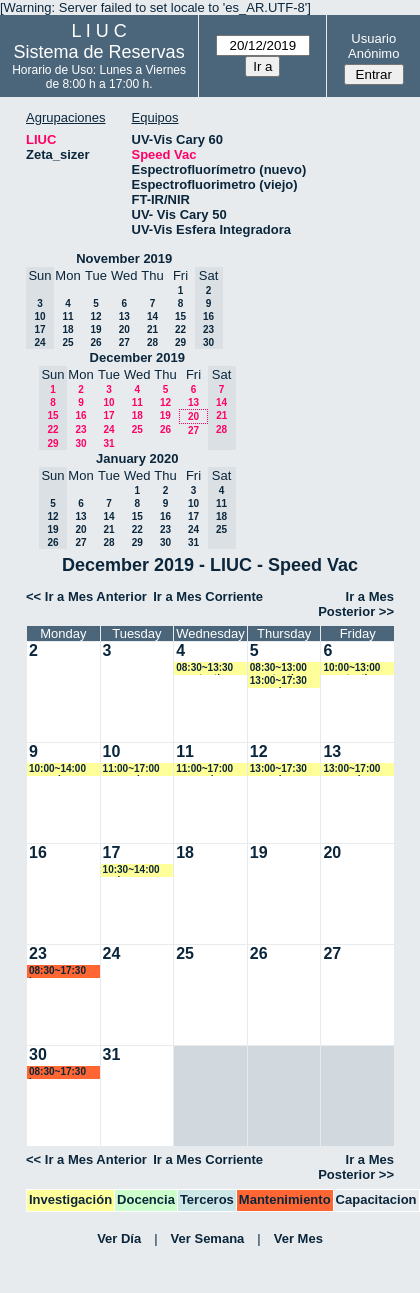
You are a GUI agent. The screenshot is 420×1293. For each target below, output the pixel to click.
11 (67, 316)
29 (180, 342)
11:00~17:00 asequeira (131, 769)
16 (80, 415)
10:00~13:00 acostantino (351, 668)
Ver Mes (298, 1238)
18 (67, 329)
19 (95, 329)
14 (152, 316)
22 (180, 329)
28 (152, 342)
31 (108, 443)
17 (108, 415)
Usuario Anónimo (373, 46)
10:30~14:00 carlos (131, 870)
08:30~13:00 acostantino (278, 668)
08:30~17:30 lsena (57, 971)
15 (180, 316)
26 (95, 342)
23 (80, 429)
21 (152, 329)
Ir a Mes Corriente (208, 596)
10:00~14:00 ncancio (57, 769)
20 (124, 329)
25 (67, 342)
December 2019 (137, 357)
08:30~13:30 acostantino (204, 668)
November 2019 (124, 258)
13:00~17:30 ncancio (278, 681)
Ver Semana (208, 1238)
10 (108, 402)
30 (80, 443)
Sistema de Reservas (99, 52)
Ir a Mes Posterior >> (356, 604)
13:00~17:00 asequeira (351, 769)
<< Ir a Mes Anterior (86, 596)
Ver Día (119, 1238)
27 (124, 342)
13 (124, 316)
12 (95, 316)
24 (108, 429)
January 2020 (137, 458)
